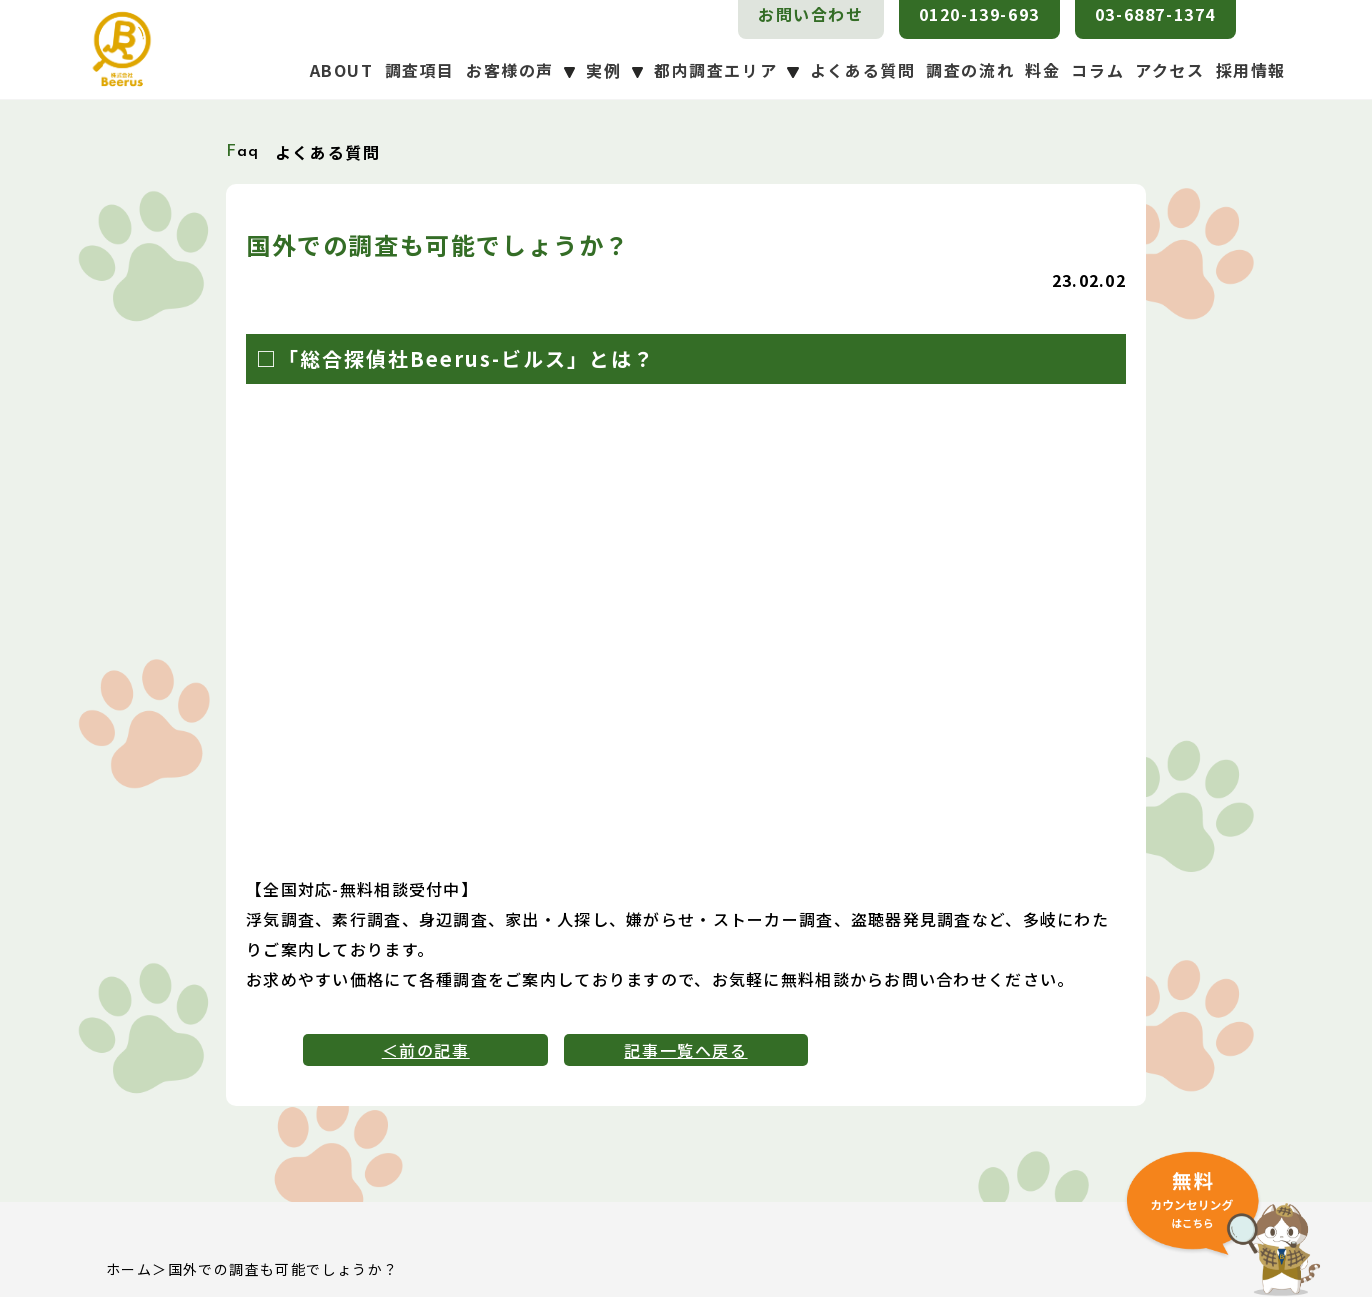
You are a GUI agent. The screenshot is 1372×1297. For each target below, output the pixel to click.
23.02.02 (1089, 280)
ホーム (129, 1269)
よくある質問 (863, 70)
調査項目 (420, 70)
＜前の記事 (426, 1050)
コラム (1097, 70)
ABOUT (342, 70)
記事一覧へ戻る (685, 1050)
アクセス (1169, 70)
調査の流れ (970, 70)
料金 (1042, 70)
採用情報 (1251, 70)
